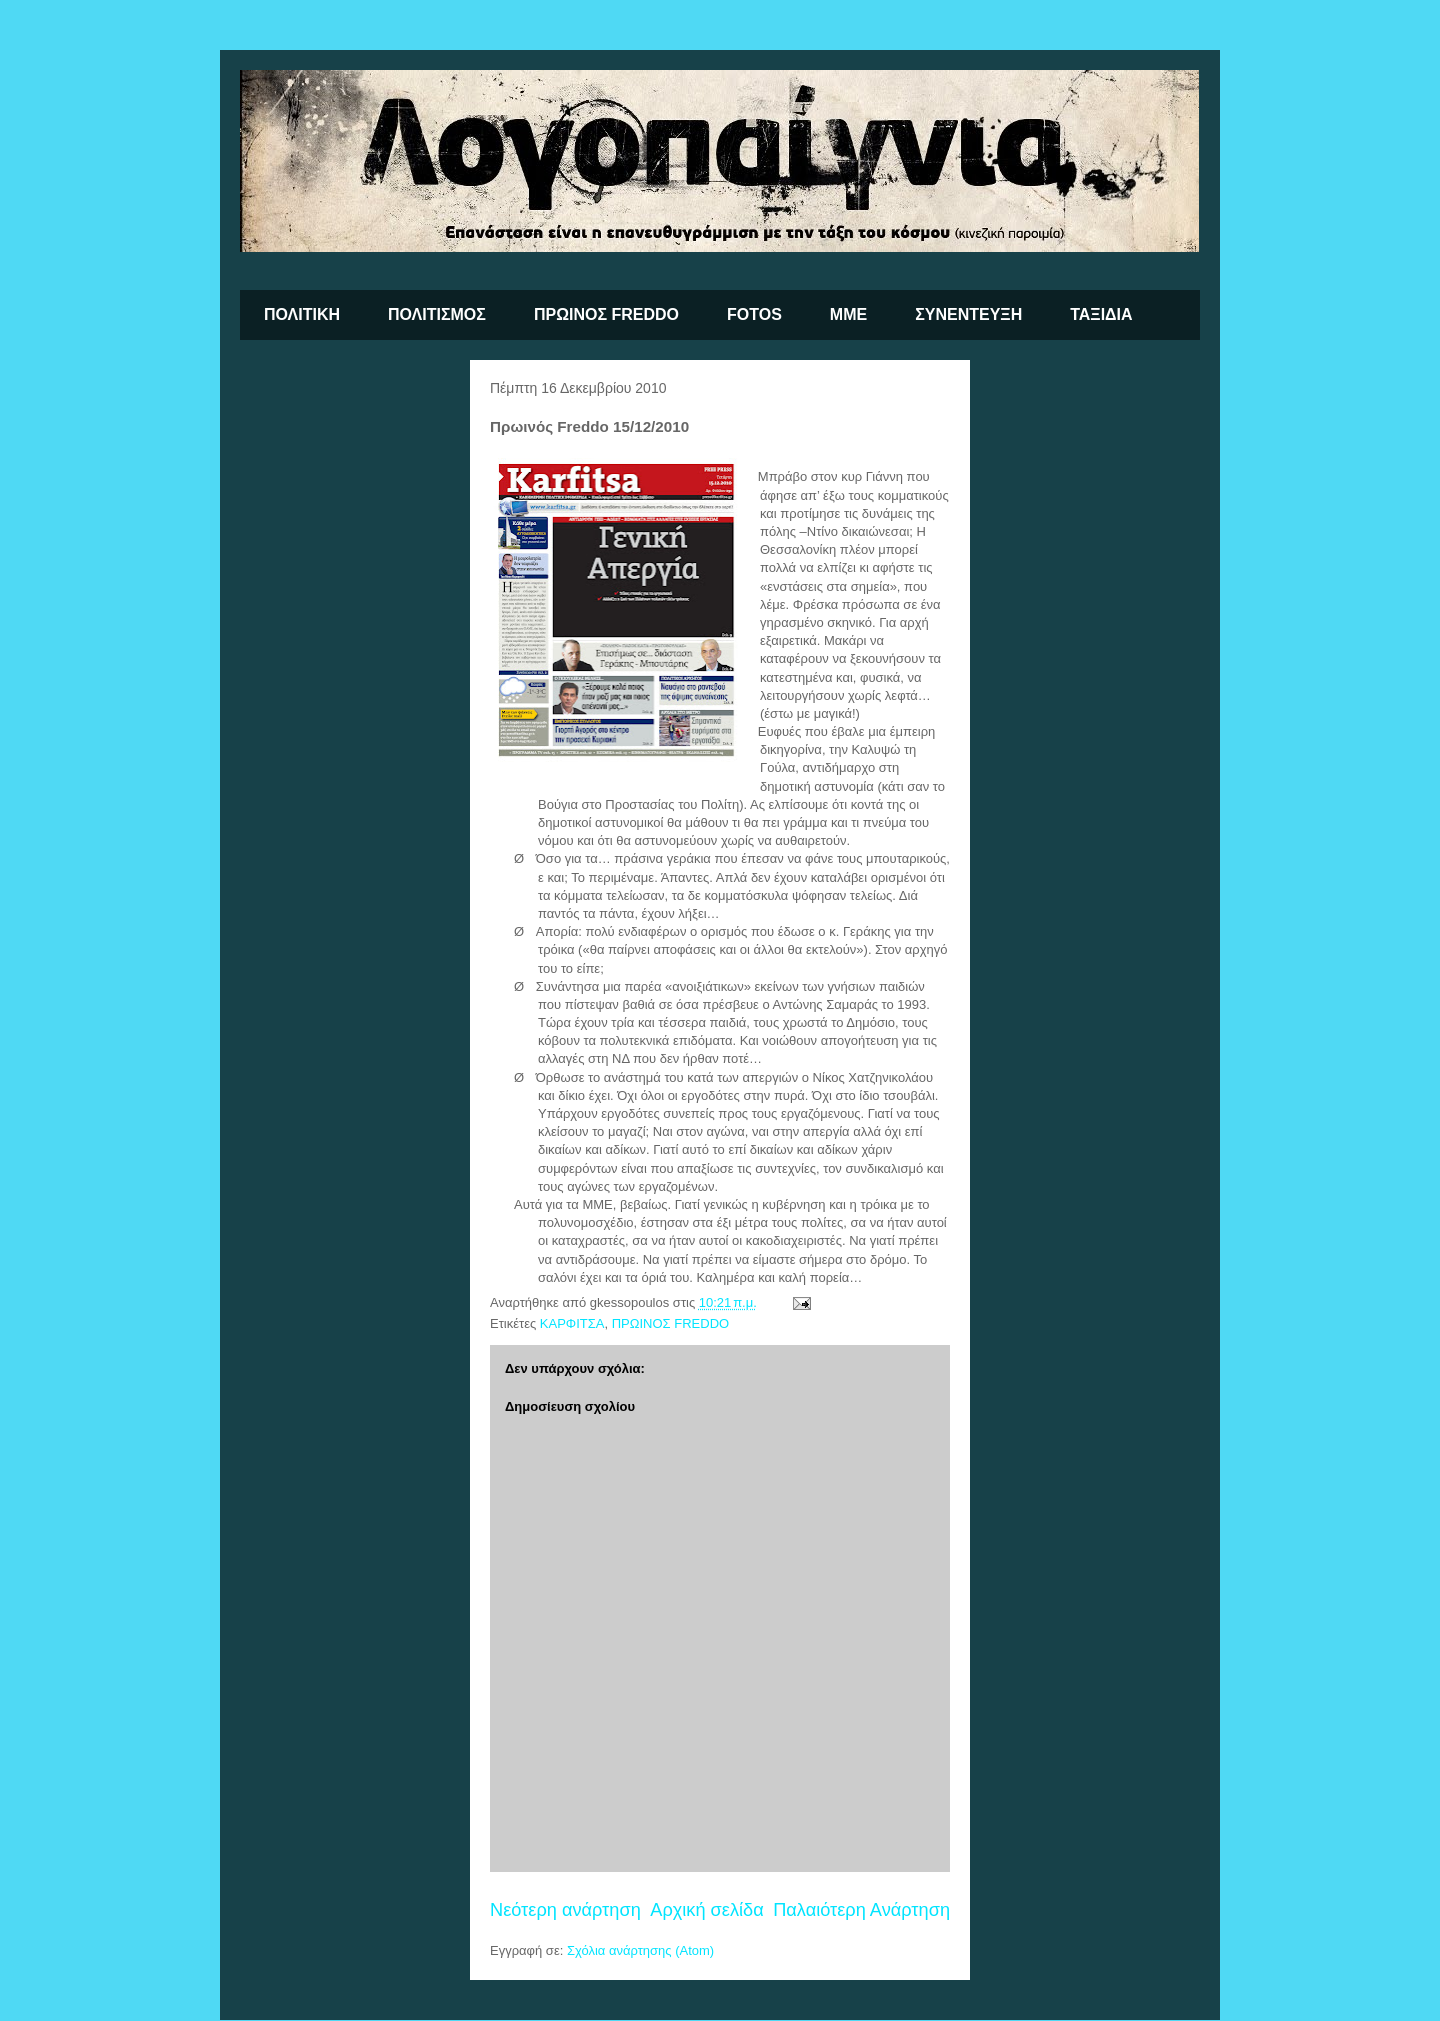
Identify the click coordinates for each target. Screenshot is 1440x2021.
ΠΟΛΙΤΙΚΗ (302, 314)
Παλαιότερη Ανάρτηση (861, 1910)
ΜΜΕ (848, 314)
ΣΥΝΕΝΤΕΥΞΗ (968, 314)
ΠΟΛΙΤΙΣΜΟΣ (437, 314)
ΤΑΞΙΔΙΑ (1101, 314)
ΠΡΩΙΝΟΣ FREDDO (606, 314)
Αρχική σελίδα (706, 1910)
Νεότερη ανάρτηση (565, 1910)
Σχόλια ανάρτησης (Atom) (640, 1950)
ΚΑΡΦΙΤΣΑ (572, 1323)
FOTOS (754, 314)
